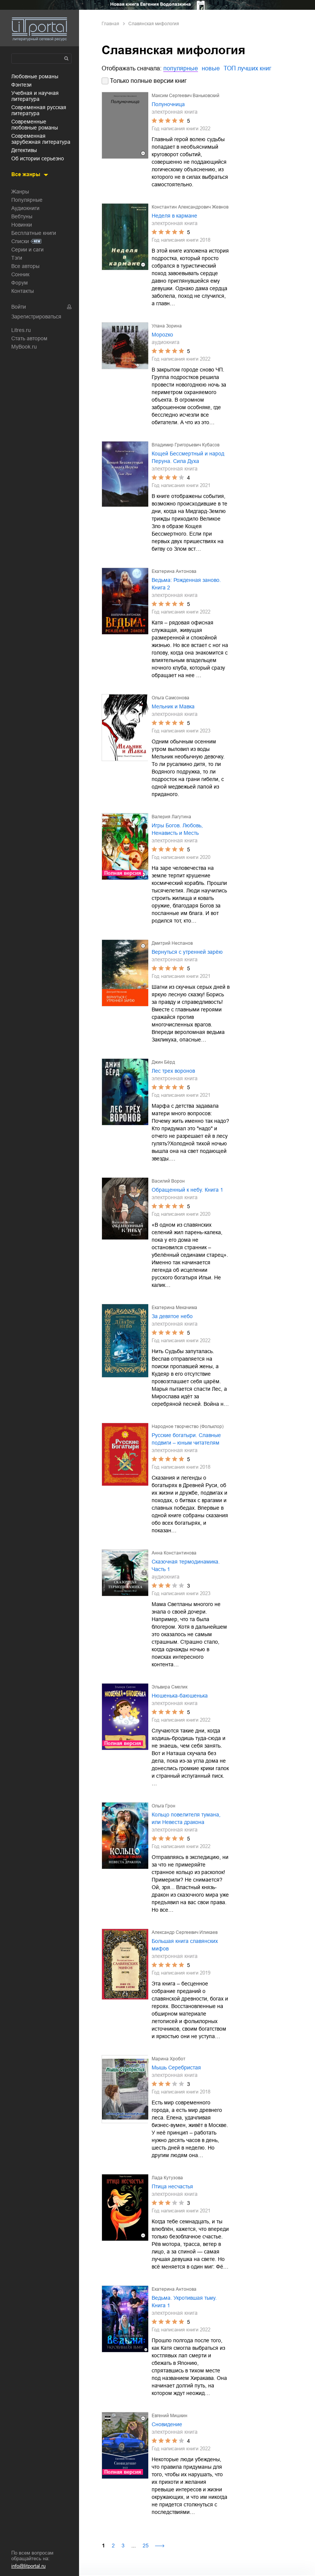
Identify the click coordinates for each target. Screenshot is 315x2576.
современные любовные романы (34, 125)
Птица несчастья (172, 2186)
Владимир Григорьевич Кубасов (185, 445)
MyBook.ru (24, 347)
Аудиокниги (25, 208)
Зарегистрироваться (36, 317)
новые (211, 68)
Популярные (27, 200)
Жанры (20, 192)
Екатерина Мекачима (174, 1307)
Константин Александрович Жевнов (190, 207)
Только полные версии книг (148, 81)
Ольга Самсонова (170, 697)
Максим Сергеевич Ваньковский (185, 95)
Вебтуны (21, 216)
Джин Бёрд (163, 1062)
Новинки (21, 225)
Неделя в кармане (174, 216)
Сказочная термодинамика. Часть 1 (186, 1565)
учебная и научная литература (35, 96)
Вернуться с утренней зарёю (187, 952)
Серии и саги (27, 250)
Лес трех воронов (173, 1071)
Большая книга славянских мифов (185, 1945)
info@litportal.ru (28, 2566)
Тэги (16, 258)
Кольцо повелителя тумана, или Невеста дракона (186, 1818)
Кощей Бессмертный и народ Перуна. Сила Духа (188, 457)
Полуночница (168, 104)
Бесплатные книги (33, 233)
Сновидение (167, 2424)
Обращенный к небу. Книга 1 (187, 1190)
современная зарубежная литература (40, 139)
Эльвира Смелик (169, 1687)
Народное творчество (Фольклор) (188, 1426)
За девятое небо (172, 1316)
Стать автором (29, 338)
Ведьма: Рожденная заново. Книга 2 (186, 584)
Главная (110, 23)
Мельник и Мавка (173, 706)
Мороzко (162, 335)
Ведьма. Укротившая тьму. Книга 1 (184, 2301)
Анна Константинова (174, 1553)
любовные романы (34, 76)
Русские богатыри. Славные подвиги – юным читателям (186, 1439)
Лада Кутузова (167, 2177)
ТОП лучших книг (247, 68)
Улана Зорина (167, 326)
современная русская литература (38, 110)
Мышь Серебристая (176, 2067)
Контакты (22, 291)
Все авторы (25, 266)
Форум (19, 283)
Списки (20, 241)
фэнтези (21, 85)
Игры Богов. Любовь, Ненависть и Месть (177, 829)
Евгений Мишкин (169, 2415)
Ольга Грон (163, 1806)
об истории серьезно (37, 158)
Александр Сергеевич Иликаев (185, 1932)
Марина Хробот (169, 2058)
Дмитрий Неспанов (172, 943)
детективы (24, 150)
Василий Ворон (168, 1181)
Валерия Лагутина (171, 816)
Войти (18, 307)
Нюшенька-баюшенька (180, 1696)
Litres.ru (21, 330)
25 (146, 2546)
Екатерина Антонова (174, 571)
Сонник (20, 274)
